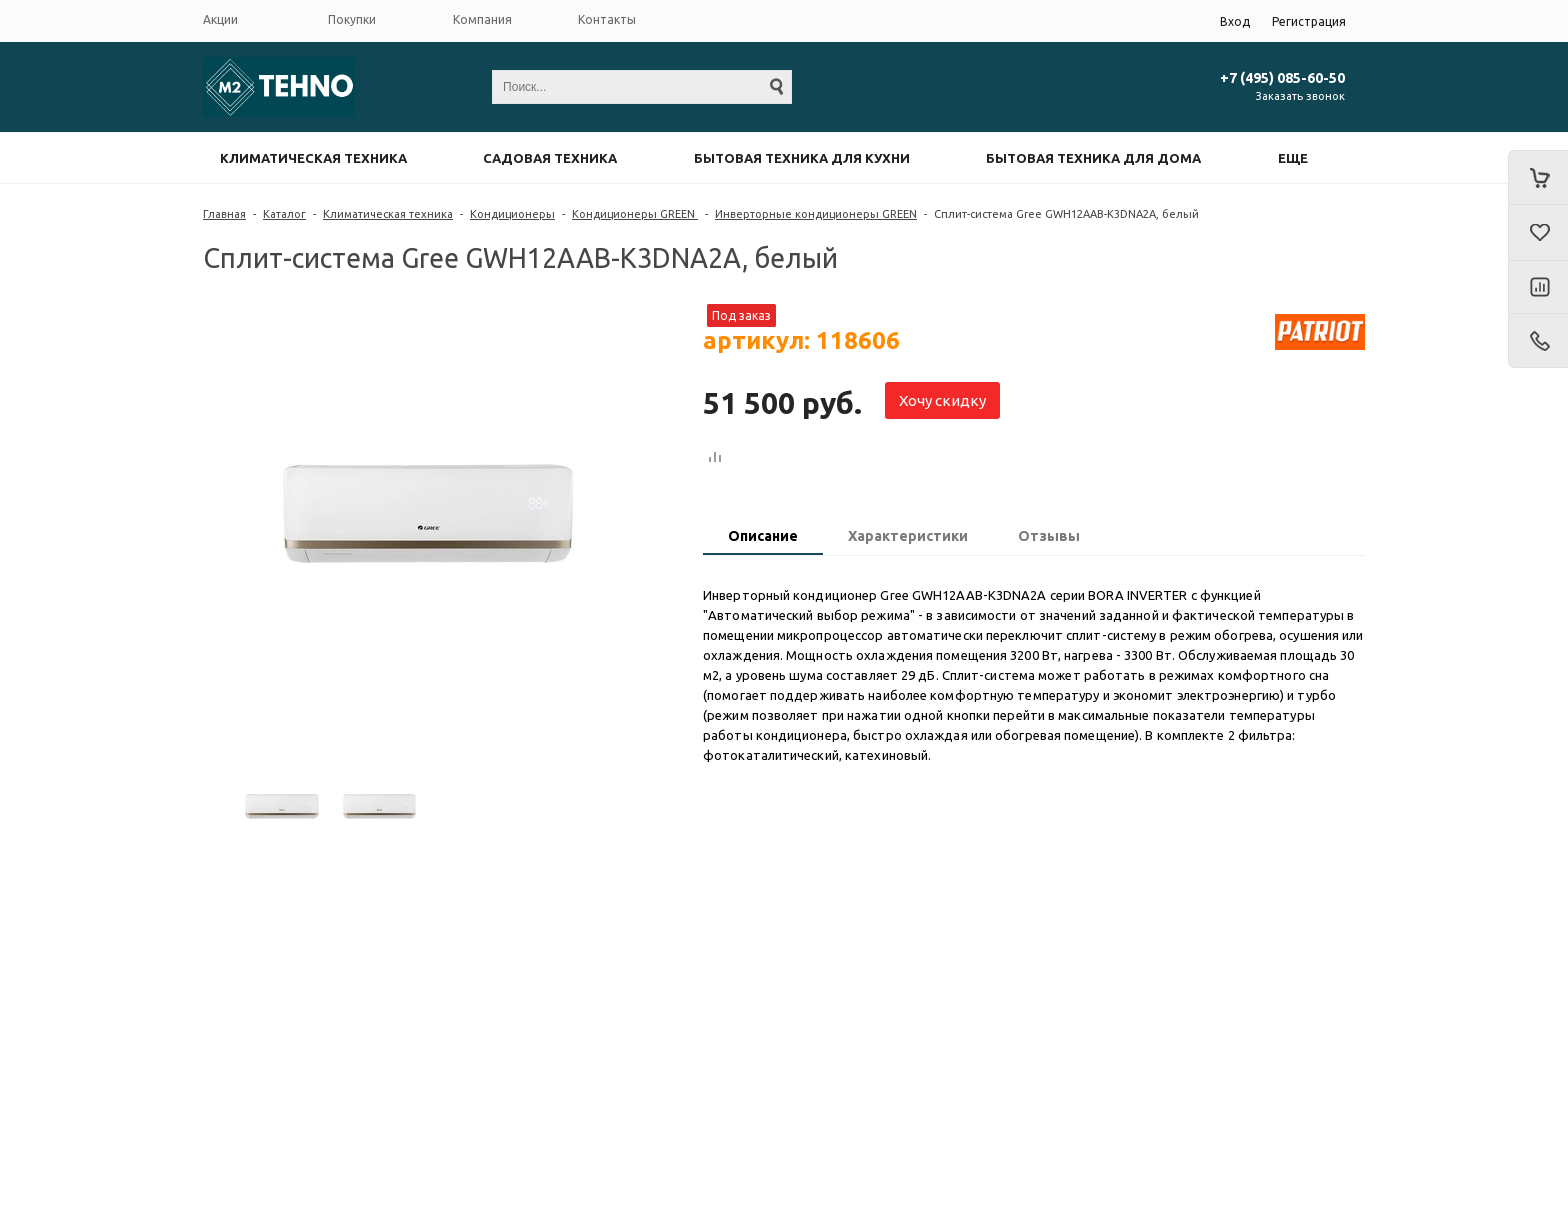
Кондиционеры (512, 214)
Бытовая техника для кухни (802, 158)
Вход (1235, 21)
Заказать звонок (1300, 96)
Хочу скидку (942, 400)
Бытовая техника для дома (1093, 158)
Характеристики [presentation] (908, 536)
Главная (224, 214)
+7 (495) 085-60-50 (1282, 78)
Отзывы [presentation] (1049, 536)
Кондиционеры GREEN (635, 214)
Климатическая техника (313, 158)
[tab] (763, 538)
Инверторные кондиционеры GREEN (816, 214)
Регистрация (1309, 21)
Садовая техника (550, 158)
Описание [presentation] (763, 536)
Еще (1293, 158)
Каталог (284, 214)
